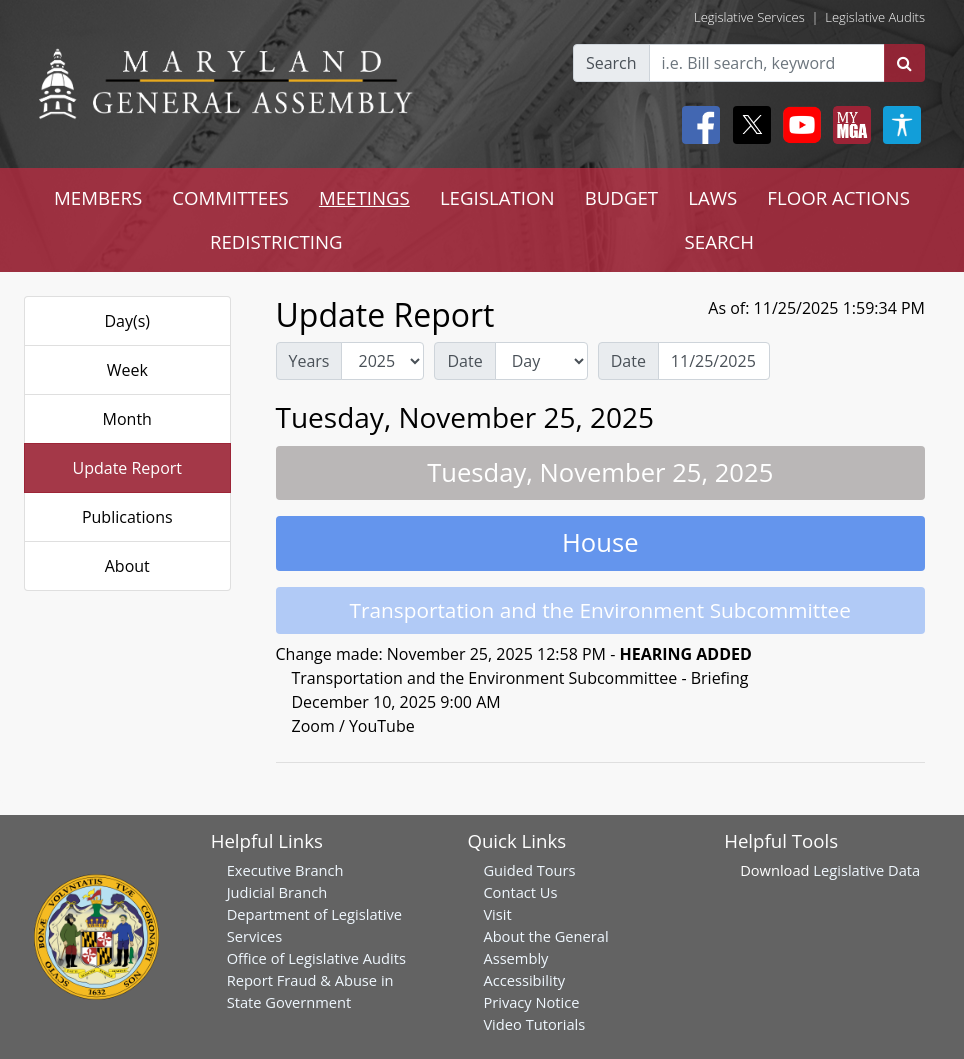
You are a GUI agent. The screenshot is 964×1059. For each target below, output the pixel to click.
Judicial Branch (277, 892)
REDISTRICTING (276, 241)
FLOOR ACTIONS (838, 197)
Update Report (128, 468)
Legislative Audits (875, 17)
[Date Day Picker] (714, 361)
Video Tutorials (534, 1024)
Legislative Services (749, 17)
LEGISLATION (497, 197)
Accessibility (524, 980)
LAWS (712, 197)
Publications (127, 517)
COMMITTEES (230, 197)
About (127, 566)
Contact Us (520, 892)
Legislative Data (866, 870)
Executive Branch (285, 870)
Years (309, 361)
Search (611, 63)
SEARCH (719, 241)
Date (464, 361)
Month (127, 419)
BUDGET (621, 197)
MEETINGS (364, 197)
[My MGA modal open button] (848, 125)
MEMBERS (98, 197)
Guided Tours (529, 870)
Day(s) (127, 321)
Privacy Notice (531, 1002)
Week (127, 370)
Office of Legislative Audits (316, 958)
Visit (497, 914)
